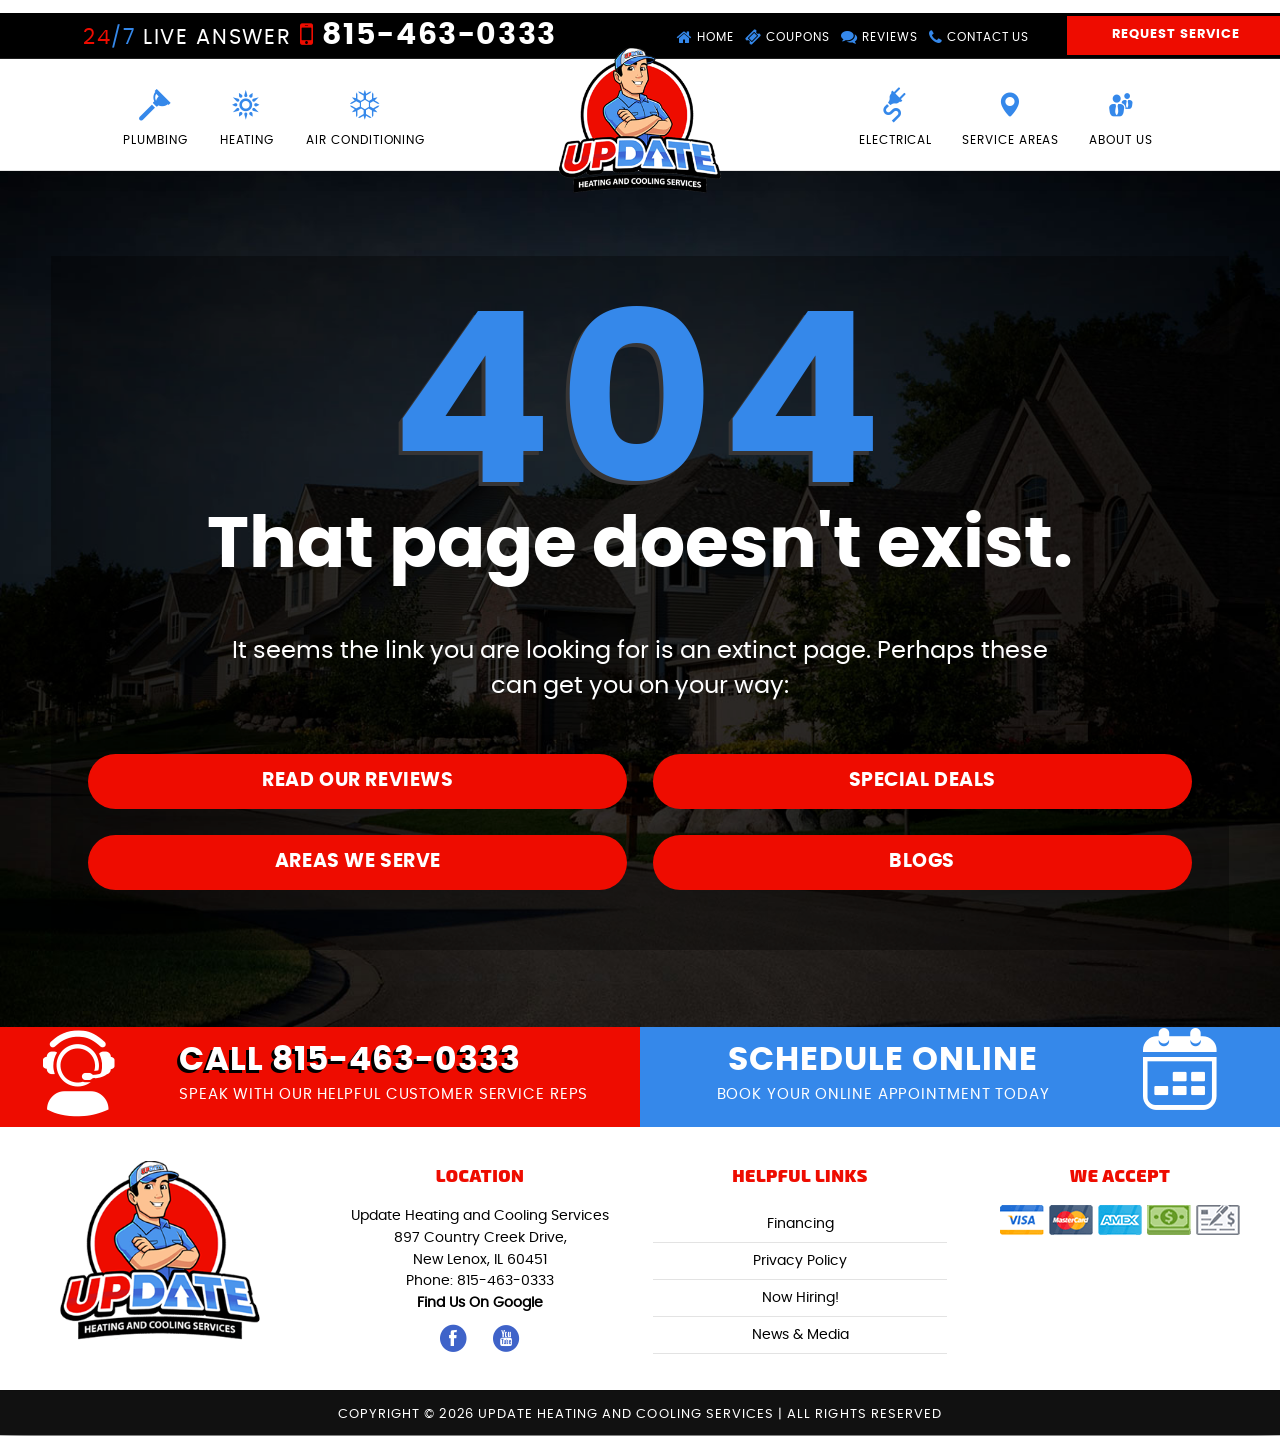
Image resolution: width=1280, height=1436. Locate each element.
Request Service (1175, 36)
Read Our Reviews (357, 780)
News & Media (800, 1335)
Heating (246, 115)
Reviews (880, 37)
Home (703, 37)
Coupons (787, 37)
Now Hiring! (800, 1298)
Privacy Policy (800, 1261)
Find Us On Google (480, 1303)
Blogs (922, 861)
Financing (800, 1224)
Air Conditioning (367, 115)
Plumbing (153, 115)
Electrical (895, 115)
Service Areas (1010, 115)
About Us (1122, 115)
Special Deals (922, 780)
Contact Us (981, 37)
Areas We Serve (358, 861)
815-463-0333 (433, 35)
